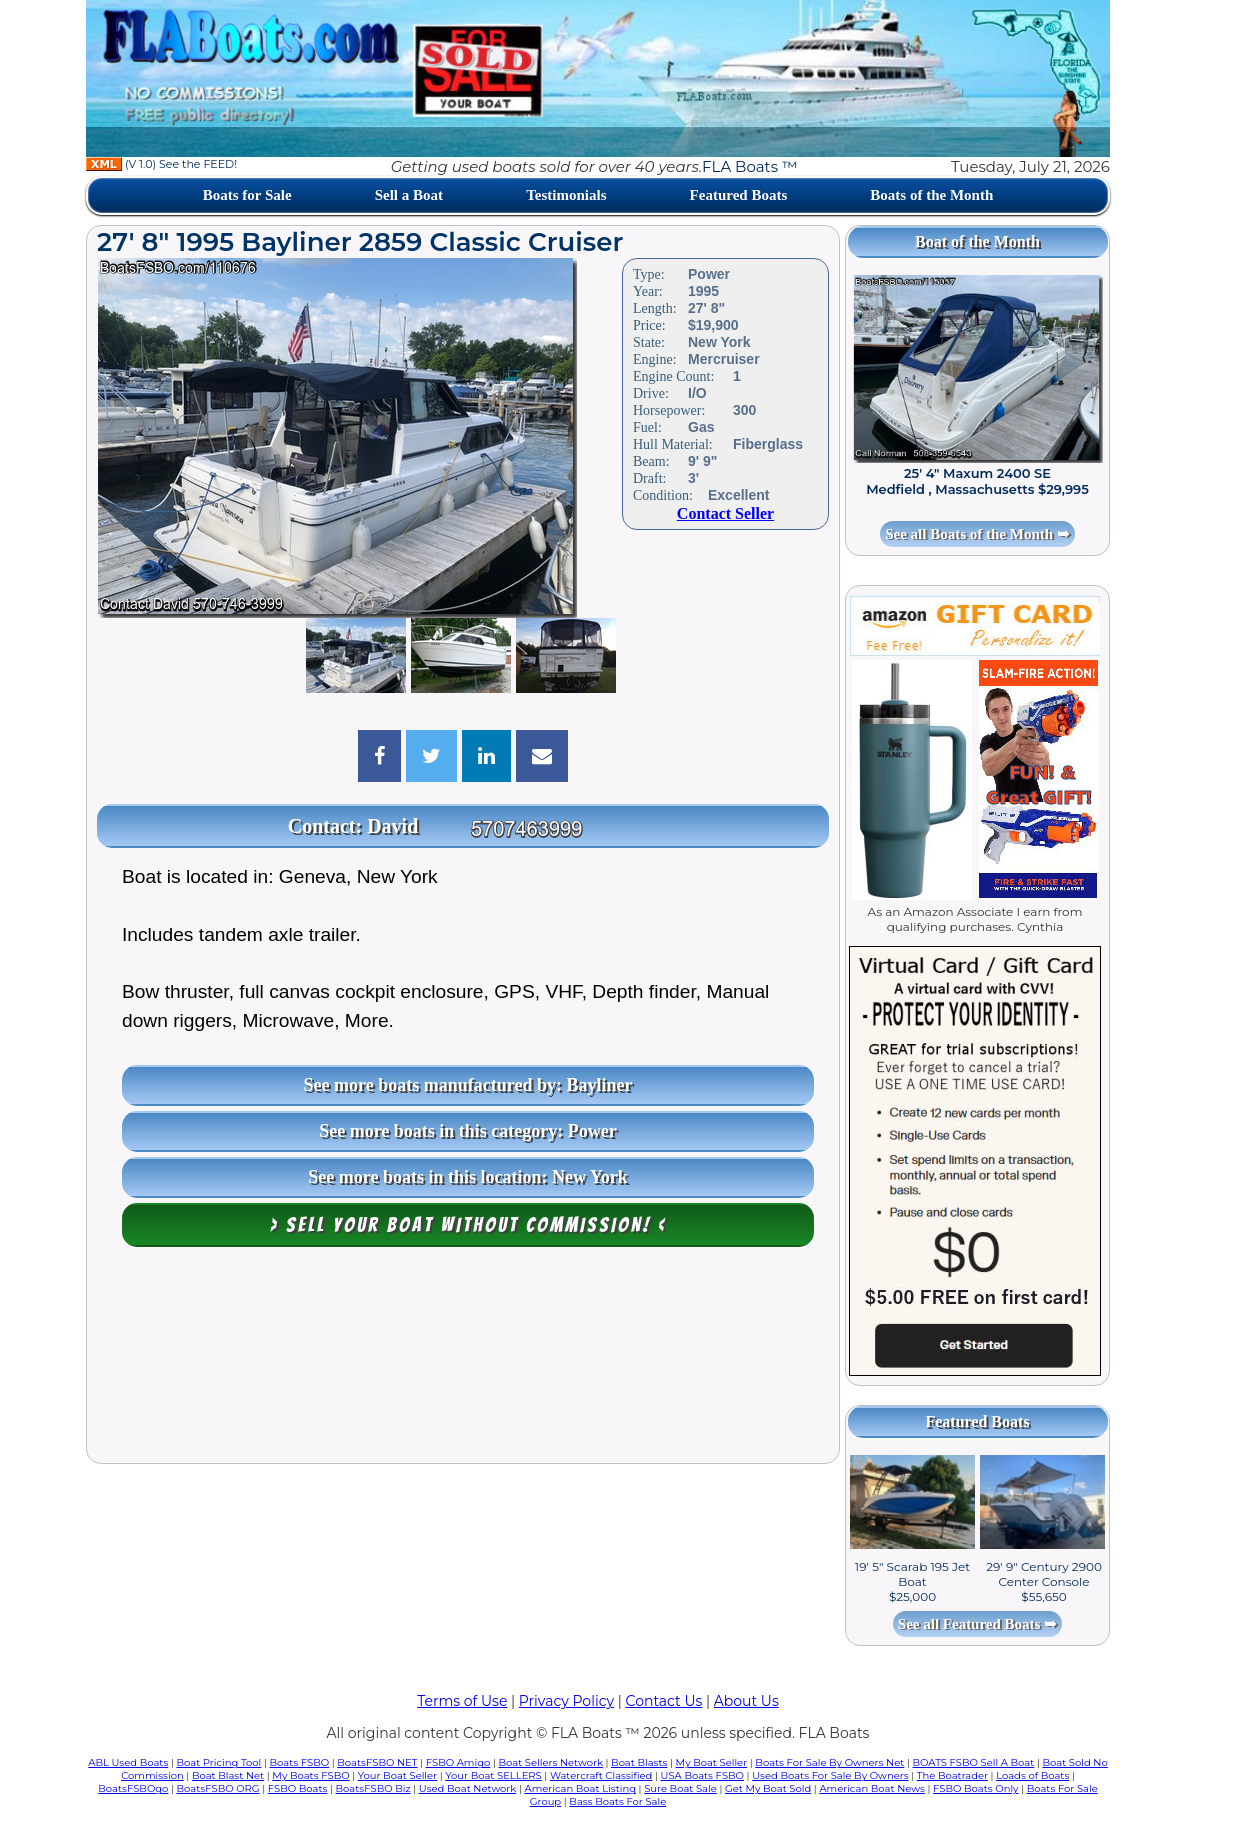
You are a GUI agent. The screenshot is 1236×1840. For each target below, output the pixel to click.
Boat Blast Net (228, 1775)
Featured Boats (739, 195)
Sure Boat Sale (680, 1788)
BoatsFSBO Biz (373, 1788)
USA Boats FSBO (702, 1775)
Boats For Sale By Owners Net (829, 1762)
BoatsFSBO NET (377, 1762)
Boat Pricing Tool (218, 1762)
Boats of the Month (931, 195)
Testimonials (566, 195)
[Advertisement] (463, 1360)
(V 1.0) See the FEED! (161, 164)
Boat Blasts (639, 1762)
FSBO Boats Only (975, 1788)
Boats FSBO (300, 1762)
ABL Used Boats (128, 1762)
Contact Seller (725, 513)
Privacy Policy (566, 1701)
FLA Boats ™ (749, 166)
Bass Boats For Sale (617, 1801)
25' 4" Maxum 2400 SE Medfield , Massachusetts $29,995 (977, 481)
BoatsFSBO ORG (218, 1788)
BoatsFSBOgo (133, 1788)
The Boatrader (952, 1775)
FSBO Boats (298, 1788)
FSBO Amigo (458, 1762)
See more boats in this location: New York (467, 1177)
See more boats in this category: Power (468, 1131)
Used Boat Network (468, 1788)
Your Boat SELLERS (493, 1775)
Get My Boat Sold (768, 1788)
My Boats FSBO (310, 1775)
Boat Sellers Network (550, 1762)
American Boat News (871, 1788)
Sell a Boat (409, 195)
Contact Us (664, 1701)
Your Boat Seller (397, 1775)
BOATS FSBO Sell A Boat (974, 1762)
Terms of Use (462, 1701)
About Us (746, 1701)
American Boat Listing (580, 1788)
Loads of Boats (1032, 1775)
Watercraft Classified (601, 1775)
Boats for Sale (247, 195)
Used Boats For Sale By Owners (830, 1775)
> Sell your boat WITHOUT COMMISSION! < (468, 1225)
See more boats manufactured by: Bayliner (468, 1085)
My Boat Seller (712, 1762)
